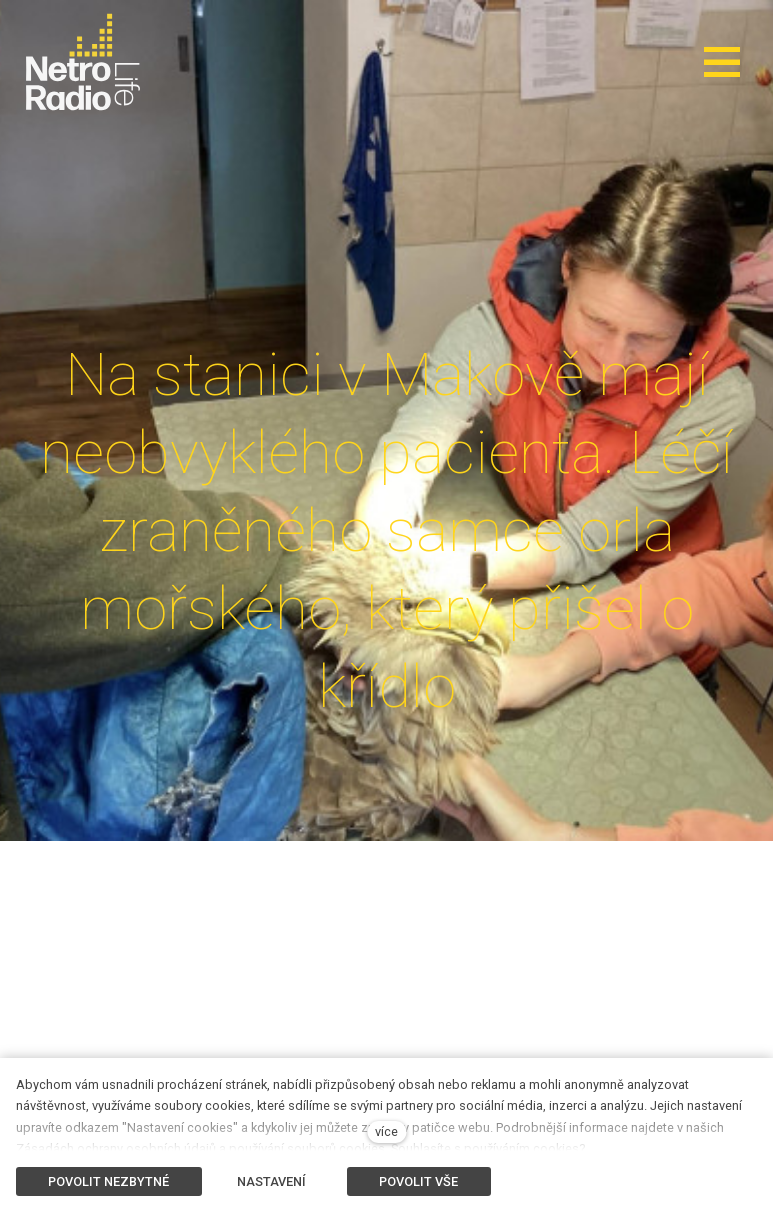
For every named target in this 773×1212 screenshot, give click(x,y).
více (386, 1131)
